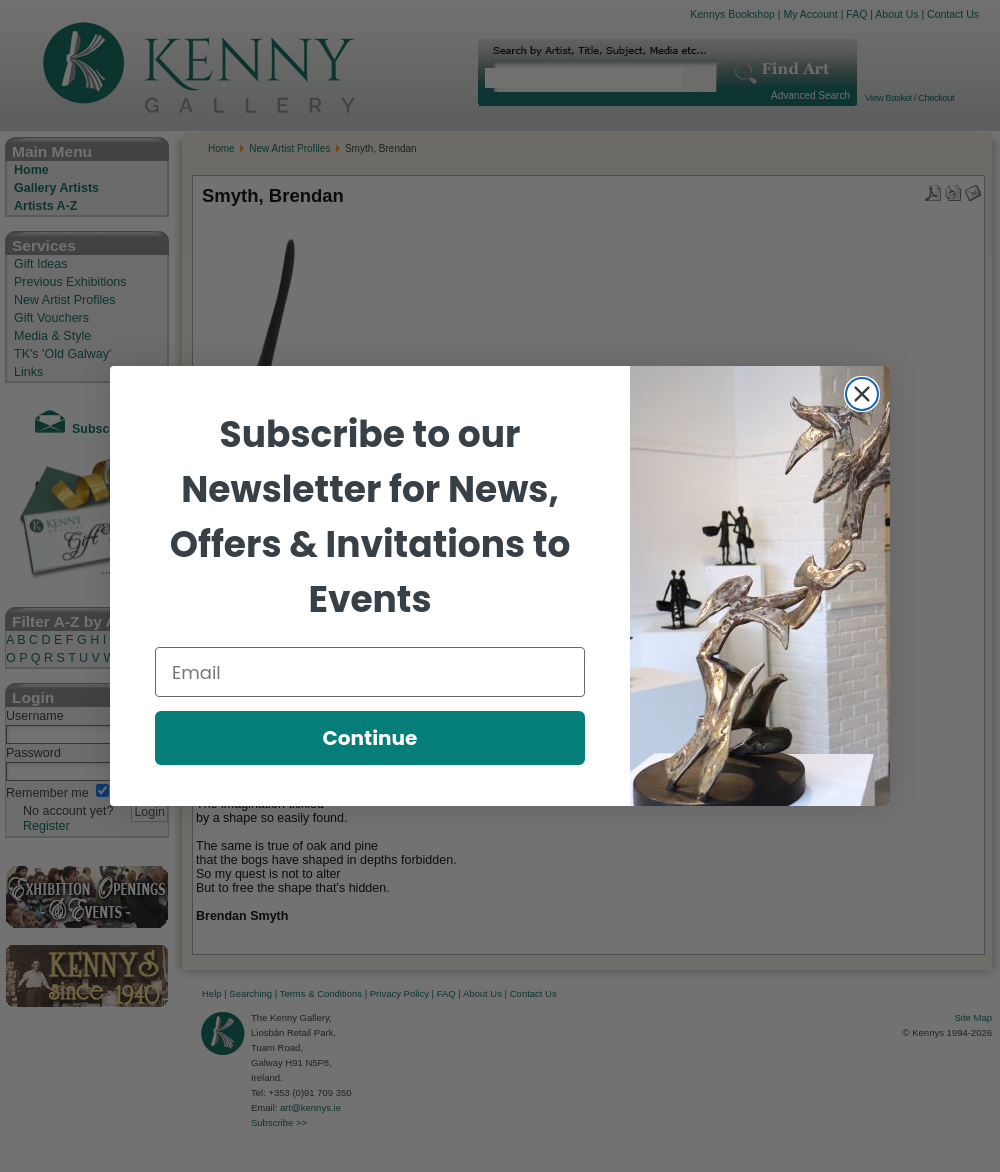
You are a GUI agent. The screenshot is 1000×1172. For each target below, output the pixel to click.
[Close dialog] (862, 394)
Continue (370, 738)
